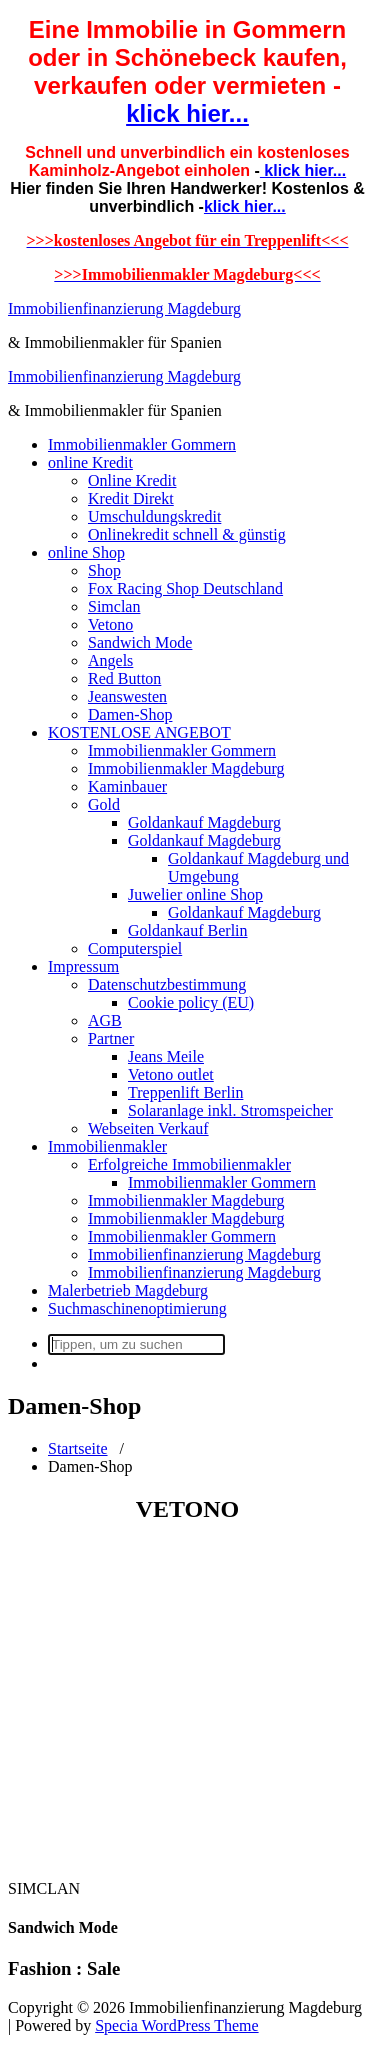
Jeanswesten (127, 696)
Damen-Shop (130, 714)
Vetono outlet (171, 1074)
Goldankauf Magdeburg (204, 822)
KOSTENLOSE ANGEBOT (139, 732)
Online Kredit (132, 480)
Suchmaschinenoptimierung (137, 1308)
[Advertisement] (187, 1702)
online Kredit (90, 462)
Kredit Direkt (131, 498)
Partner (111, 1038)
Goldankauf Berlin (188, 930)
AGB (105, 1020)
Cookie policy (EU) (191, 1002)
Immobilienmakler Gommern (142, 444)
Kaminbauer (127, 786)
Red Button (124, 678)
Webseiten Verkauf (148, 1128)
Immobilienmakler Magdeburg (186, 768)
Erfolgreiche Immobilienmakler (189, 1164)
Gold (104, 804)
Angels (110, 660)
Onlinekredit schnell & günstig (187, 534)
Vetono (110, 624)
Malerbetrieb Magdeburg (128, 1290)
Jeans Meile (166, 1056)
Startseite (78, 1448)
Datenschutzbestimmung (167, 984)
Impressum (83, 966)
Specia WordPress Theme (176, 2025)
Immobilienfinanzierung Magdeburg (124, 308)
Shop (104, 570)
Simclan (114, 606)
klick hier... (187, 113)
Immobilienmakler (107, 1146)
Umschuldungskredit (154, 516)
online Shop (86, 552)
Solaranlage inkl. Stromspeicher (230, 1110)
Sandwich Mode (140, 642)
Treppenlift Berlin (185, 1092)
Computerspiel (135, 948)
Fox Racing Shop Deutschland (185, 588)
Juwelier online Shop (195, 894)
